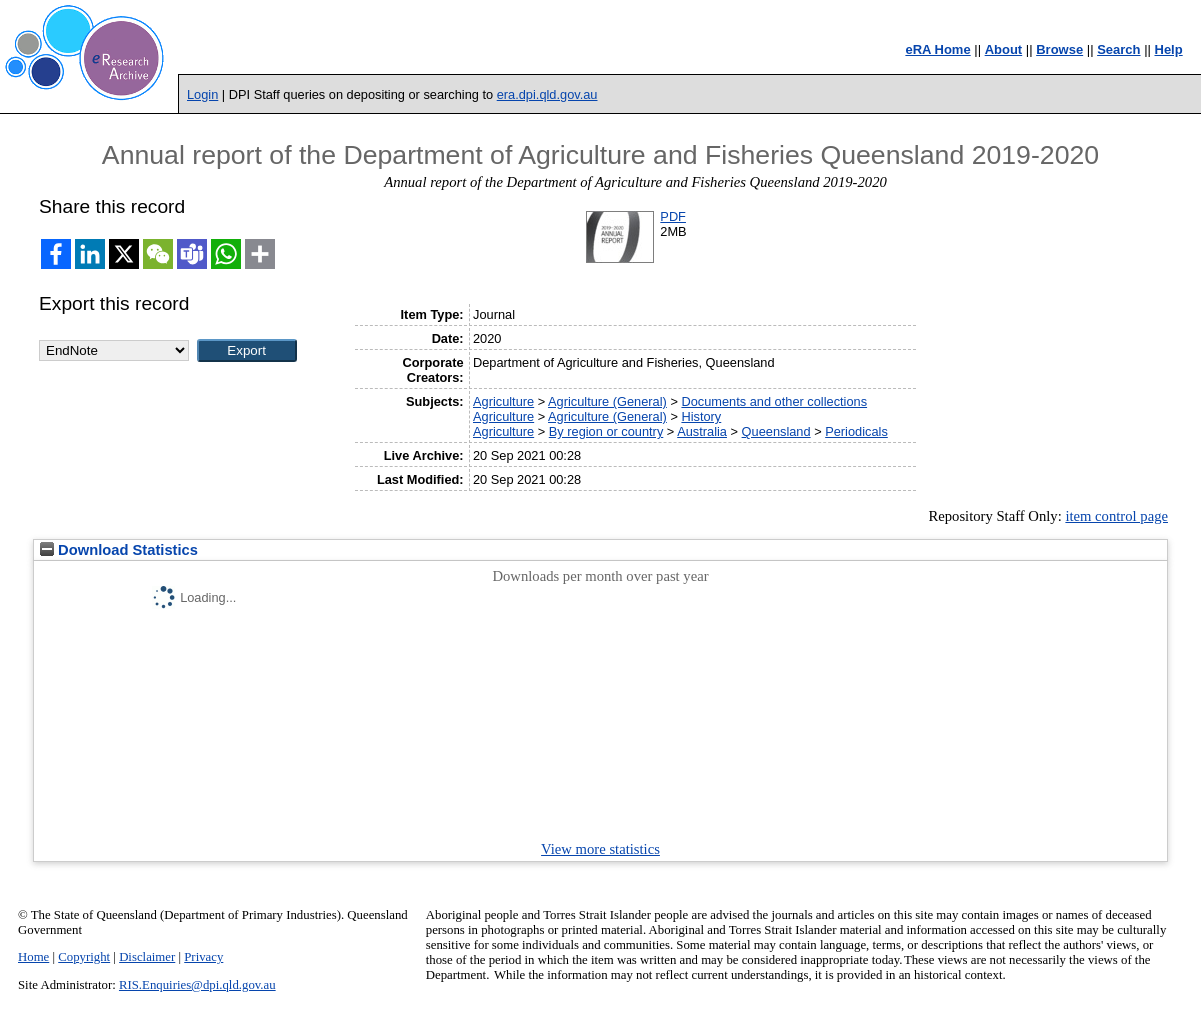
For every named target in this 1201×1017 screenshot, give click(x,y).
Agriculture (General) (607, 401)
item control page (1116, 516)
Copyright (84, 957)
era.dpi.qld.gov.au (547, 94)
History (701, 416)
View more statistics (600, 849)
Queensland (776, 431)
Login (202, 94)
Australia (702, 431)
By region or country (606, 431)
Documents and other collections (774, 401)
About (1004, 49)
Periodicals (856, 431)
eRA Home (937, 49)
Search (1118, 49)
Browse (1059, 49)
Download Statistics (119, 550)
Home (33, 957)
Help (1169, 49)
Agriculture (503, 401)
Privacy (203, 957)
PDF (673, 216)
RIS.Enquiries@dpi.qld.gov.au (197, 985)
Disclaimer (147, 957)
